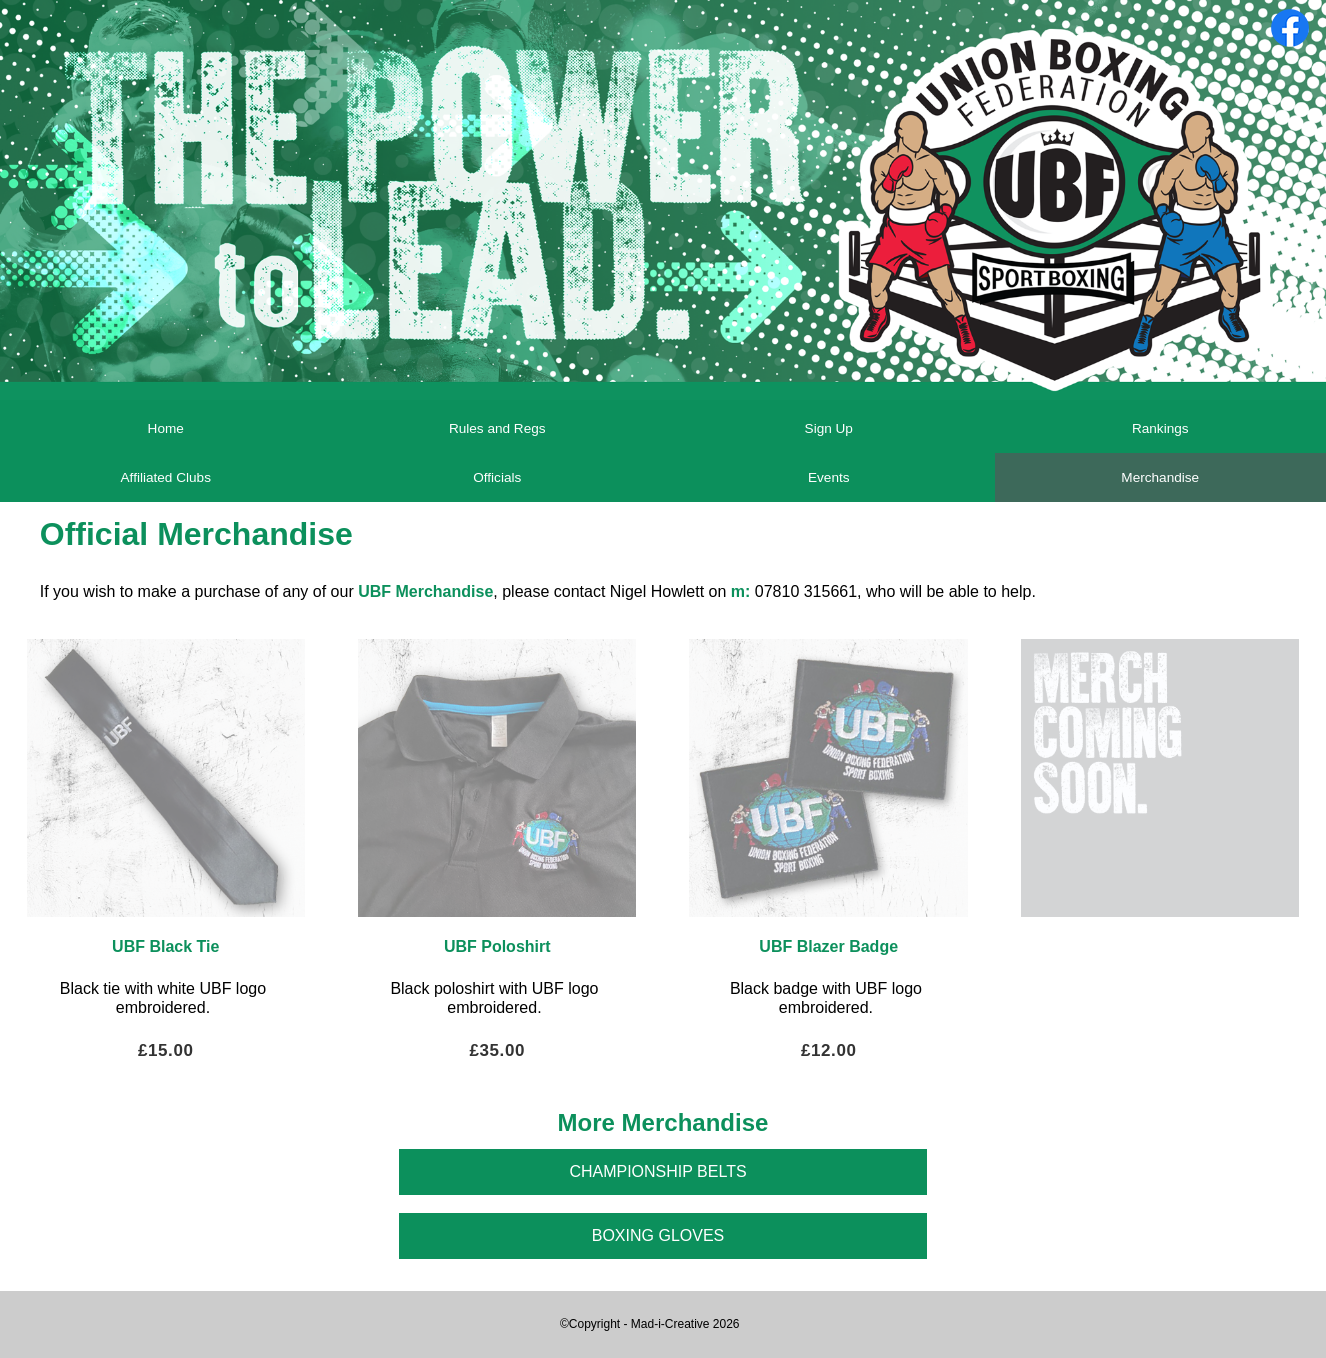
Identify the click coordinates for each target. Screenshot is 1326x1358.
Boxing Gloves (658, 1235)
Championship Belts (657, 1171)
